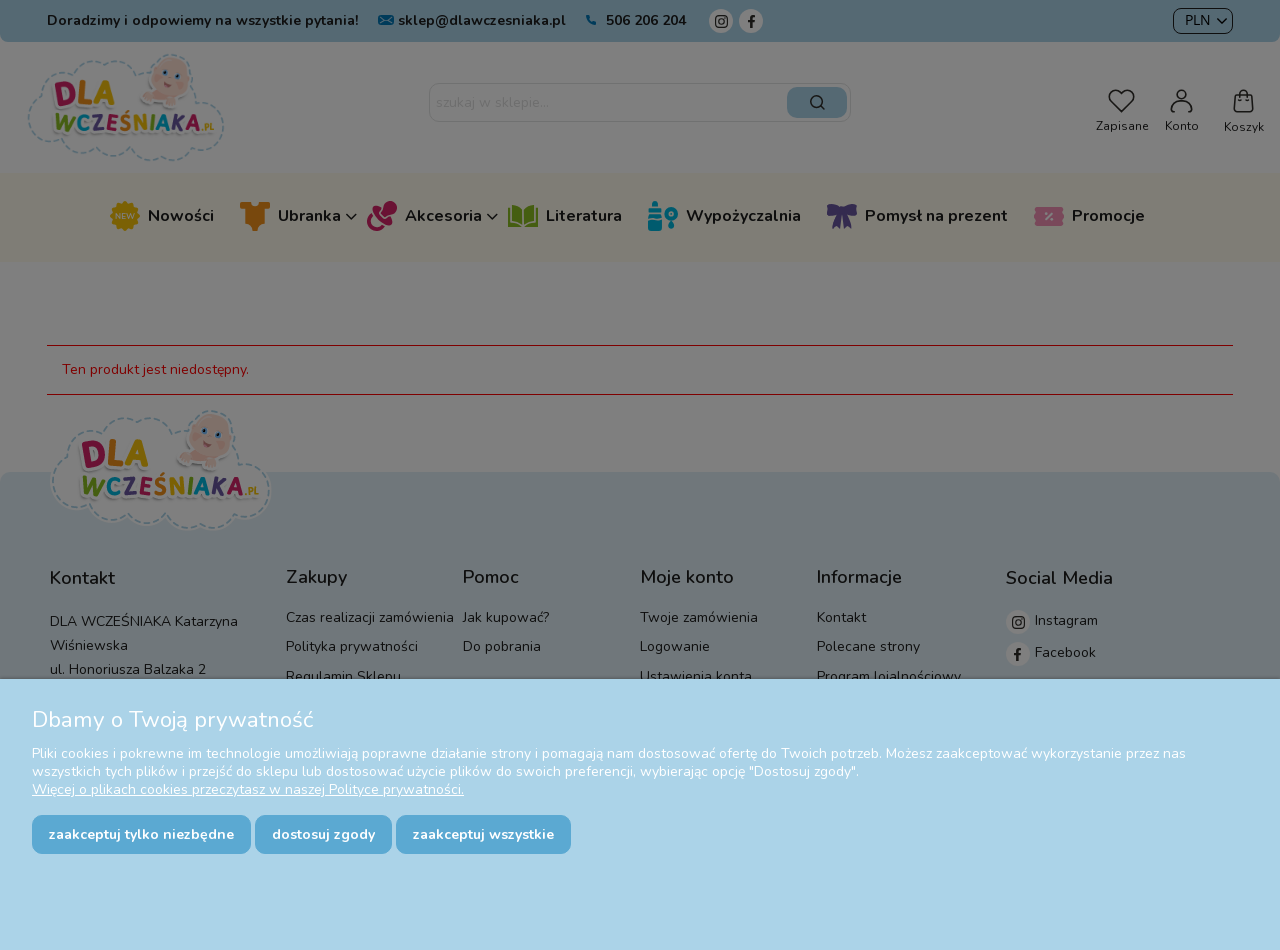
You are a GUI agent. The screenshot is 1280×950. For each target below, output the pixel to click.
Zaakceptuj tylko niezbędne (141, 834)
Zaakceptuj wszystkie (483, 834)
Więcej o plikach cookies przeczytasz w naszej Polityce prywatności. (248, 789)
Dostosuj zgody (323, 834)
